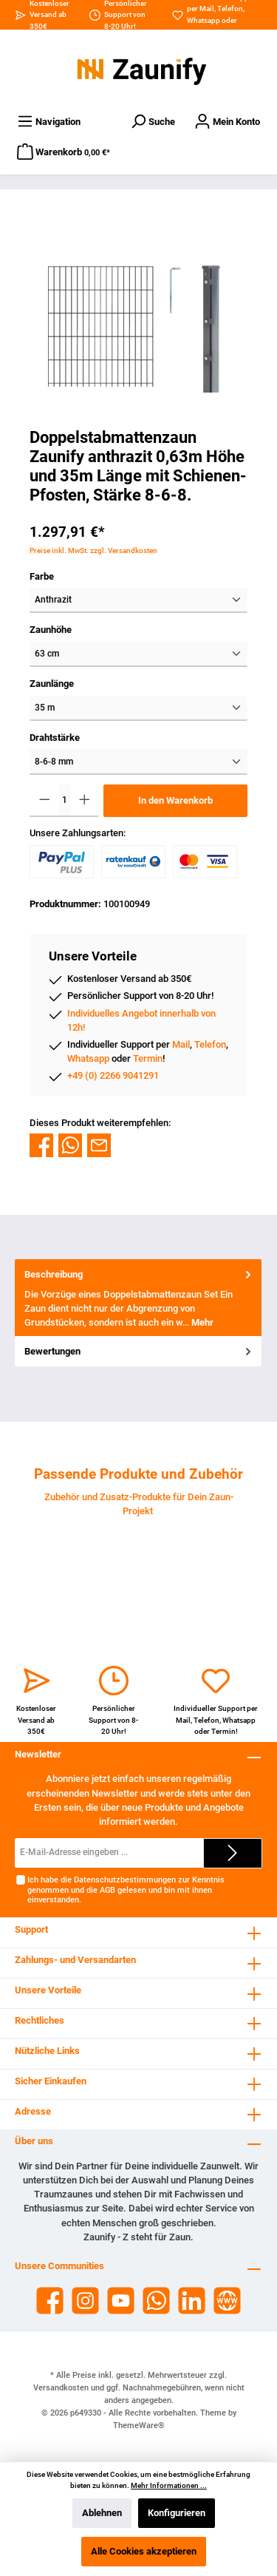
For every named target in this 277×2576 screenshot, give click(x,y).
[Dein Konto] (227, 121)
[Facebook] (49, 2300)
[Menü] (48, 121)
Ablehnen (102, 2512)
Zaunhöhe (51, 629)
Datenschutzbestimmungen (125, 1880)
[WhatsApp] (156, 2300)
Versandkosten (61, 2388)
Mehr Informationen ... (169, 2485)
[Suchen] (152, 121)
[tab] (138, 1298)
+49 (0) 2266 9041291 (113, 1075)
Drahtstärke (55, 737)
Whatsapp (203, 20)
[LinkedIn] (191, 2300)
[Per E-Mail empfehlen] (99, 1144)
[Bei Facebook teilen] (41, 1144)
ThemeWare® (139, 2425)
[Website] (227, 2300)
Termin (148, 1058)
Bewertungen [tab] (139, 1351)
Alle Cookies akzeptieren (143, 2551)
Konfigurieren (176, 2512)
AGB (107, 1890)
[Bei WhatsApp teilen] (70, 1144)
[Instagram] (85, 2300)
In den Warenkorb (175, 800)
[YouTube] (120, 2300)
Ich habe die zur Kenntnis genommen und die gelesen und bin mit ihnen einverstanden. (126, 1890)
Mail (206, 8)
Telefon (230, 8)
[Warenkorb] (63, 152)
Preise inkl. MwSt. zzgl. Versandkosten (93, 550)
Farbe (42, 576)
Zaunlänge (52, 683)
